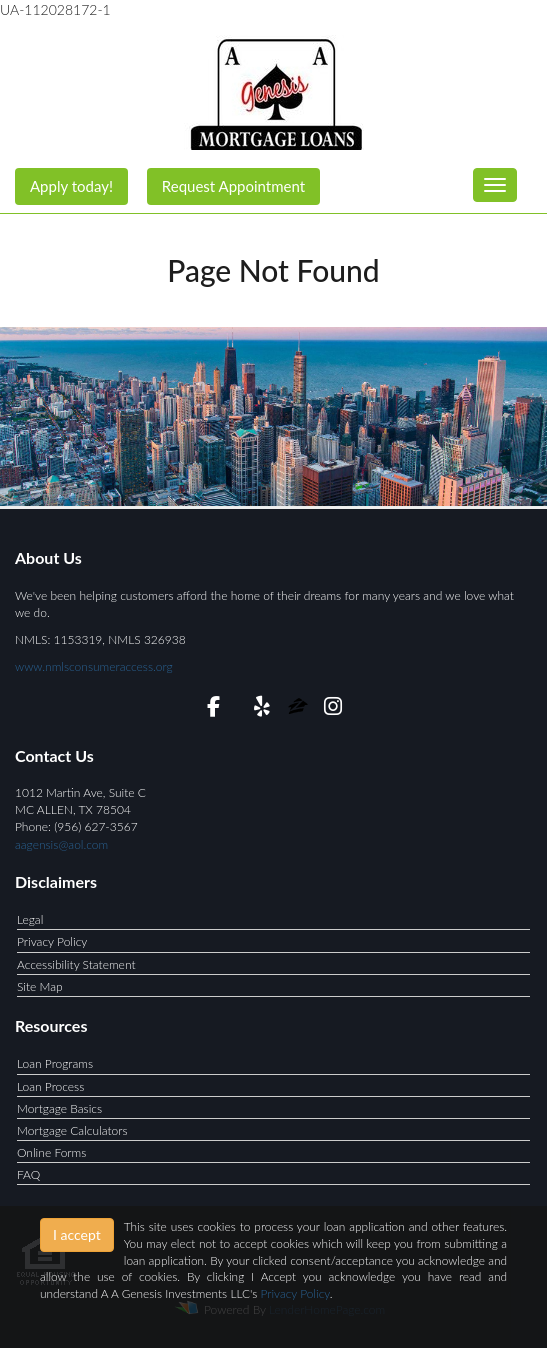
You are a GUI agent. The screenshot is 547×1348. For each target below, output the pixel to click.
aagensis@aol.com (61, 844)
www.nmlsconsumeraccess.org (94, 666)
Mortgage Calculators (72, 1130)
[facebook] (213, 709)
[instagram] (333, 709)
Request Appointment (233, 186)
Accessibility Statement (76, 964)
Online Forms (51, 1152)
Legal (30, 919)
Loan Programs (55, 1063)
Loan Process (50, 1086)
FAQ (28, 1174)
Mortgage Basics (59, 1108)
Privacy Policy (52, 941)
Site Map (40, 986)
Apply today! (71, 186)
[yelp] (261, 709)
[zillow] (299, 709)
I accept (77, 1234)
